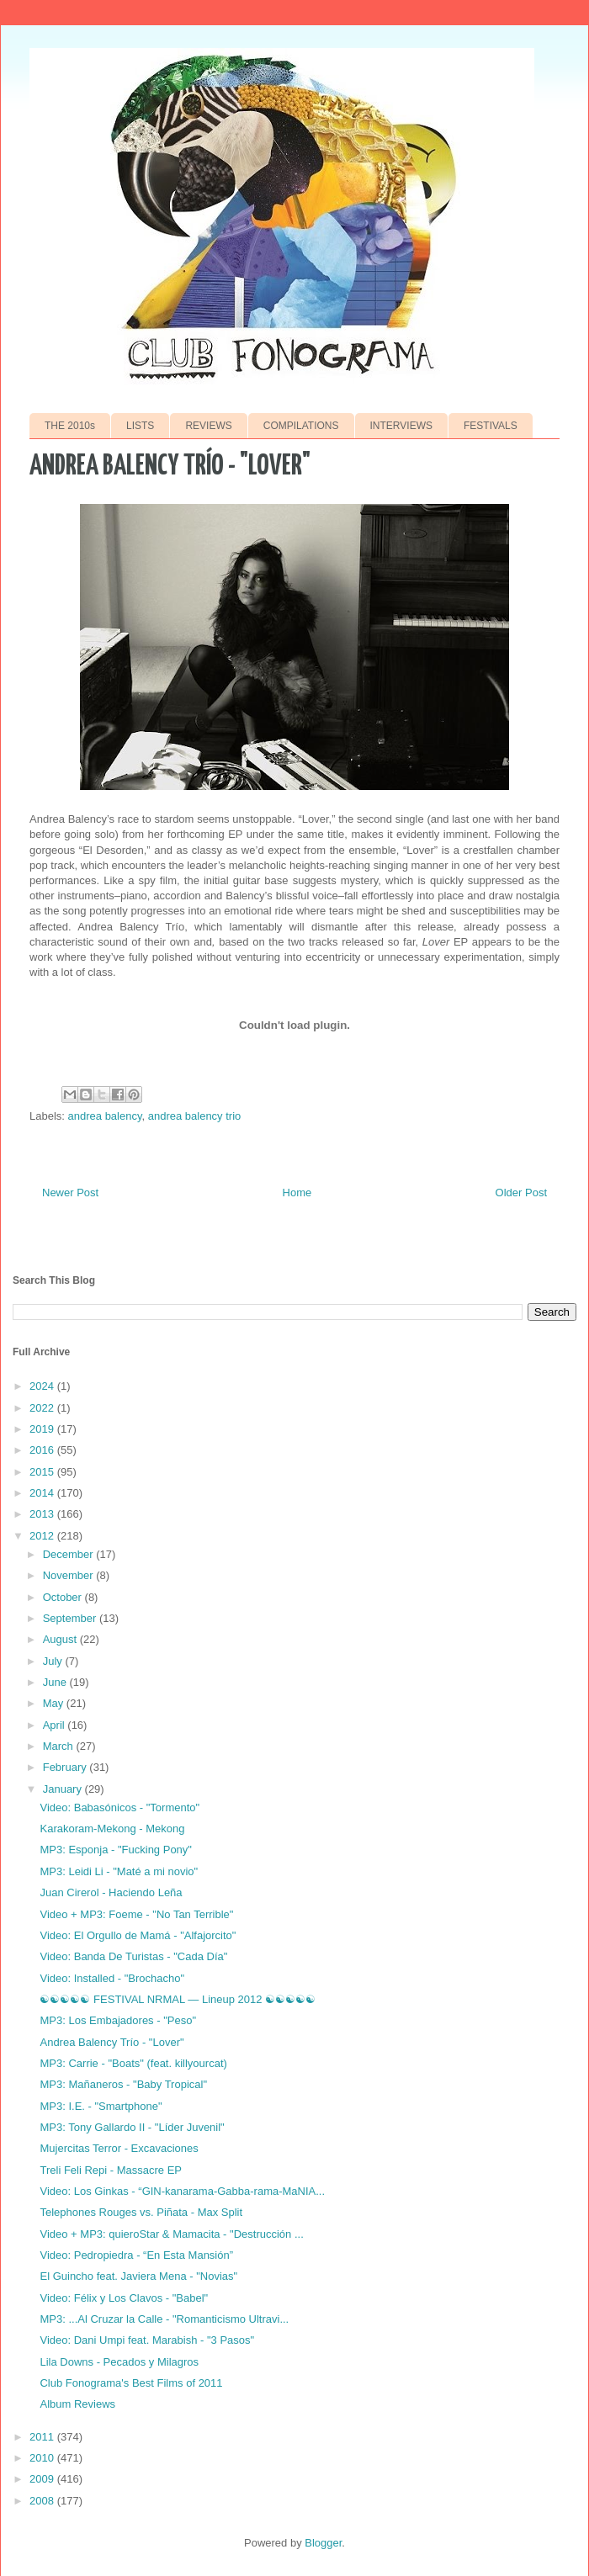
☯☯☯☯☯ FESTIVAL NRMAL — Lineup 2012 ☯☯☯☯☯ (178, 1999)
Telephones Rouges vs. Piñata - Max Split (141, 2212)
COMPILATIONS (301, 426)
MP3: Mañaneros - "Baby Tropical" (123, 2084)
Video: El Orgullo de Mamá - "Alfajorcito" (138, 1935)
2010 (43, 2457)
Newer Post (70, 1192)
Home (297, 1192)
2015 (43, 1472)
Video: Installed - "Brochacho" (112, 1978)
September (71, 1618)
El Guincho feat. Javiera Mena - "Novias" (138, 2276)
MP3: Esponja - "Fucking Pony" (115, 1849)
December (70, 1554)
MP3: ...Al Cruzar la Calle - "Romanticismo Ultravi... (164, 2319)
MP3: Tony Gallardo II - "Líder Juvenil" (132, 2127)
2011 (43, 2436)
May (54, 1703)
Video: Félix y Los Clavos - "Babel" (124, 2298)
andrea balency (105, 1116)
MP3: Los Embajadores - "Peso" (118, 2020)
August (61, 1639)
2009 (43, 2479)
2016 (43, 1450)
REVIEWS (208, 426)
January (64, 1789)
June (56, 1682)
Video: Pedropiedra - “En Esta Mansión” (136, 2255)
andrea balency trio (194, 1116)
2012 (43, 1535)
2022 (43, 1408)
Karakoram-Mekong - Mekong (112, 1828)
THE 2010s (70, 426)
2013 (43, 1514)
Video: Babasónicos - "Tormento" (119, 1807)
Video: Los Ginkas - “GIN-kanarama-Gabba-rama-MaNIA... (182, 2191)
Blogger (323, 2542)
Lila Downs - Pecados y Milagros (119, 2362)
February (66, 1767)
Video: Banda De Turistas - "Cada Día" (133, 1956)
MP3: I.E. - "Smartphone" (101, 2106)
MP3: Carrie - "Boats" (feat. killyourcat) (133, 2063)
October (64, 1597)
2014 (43, 1493)
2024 (43, 1386)
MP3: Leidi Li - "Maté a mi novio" (119, 1871)
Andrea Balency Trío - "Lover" (111, 2042)
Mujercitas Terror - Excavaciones (119, 2148)
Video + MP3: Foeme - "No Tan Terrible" (136, 1914)
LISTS (140, 426)
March (60, 1746)
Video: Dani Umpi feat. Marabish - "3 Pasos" (147, 2340)
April (55, 1725)
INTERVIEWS (401, 426)
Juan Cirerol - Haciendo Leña (111, 1892)
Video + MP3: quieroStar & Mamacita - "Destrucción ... (171, 2234)
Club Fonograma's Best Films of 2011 (131, 2383)
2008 (43, 2500)
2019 (43, 1429)
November (70, 1575)
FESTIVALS (490, 426)
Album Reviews (77, 2404)
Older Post (521, 1192)
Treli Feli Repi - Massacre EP (111, 2170)
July (54, 1661)
